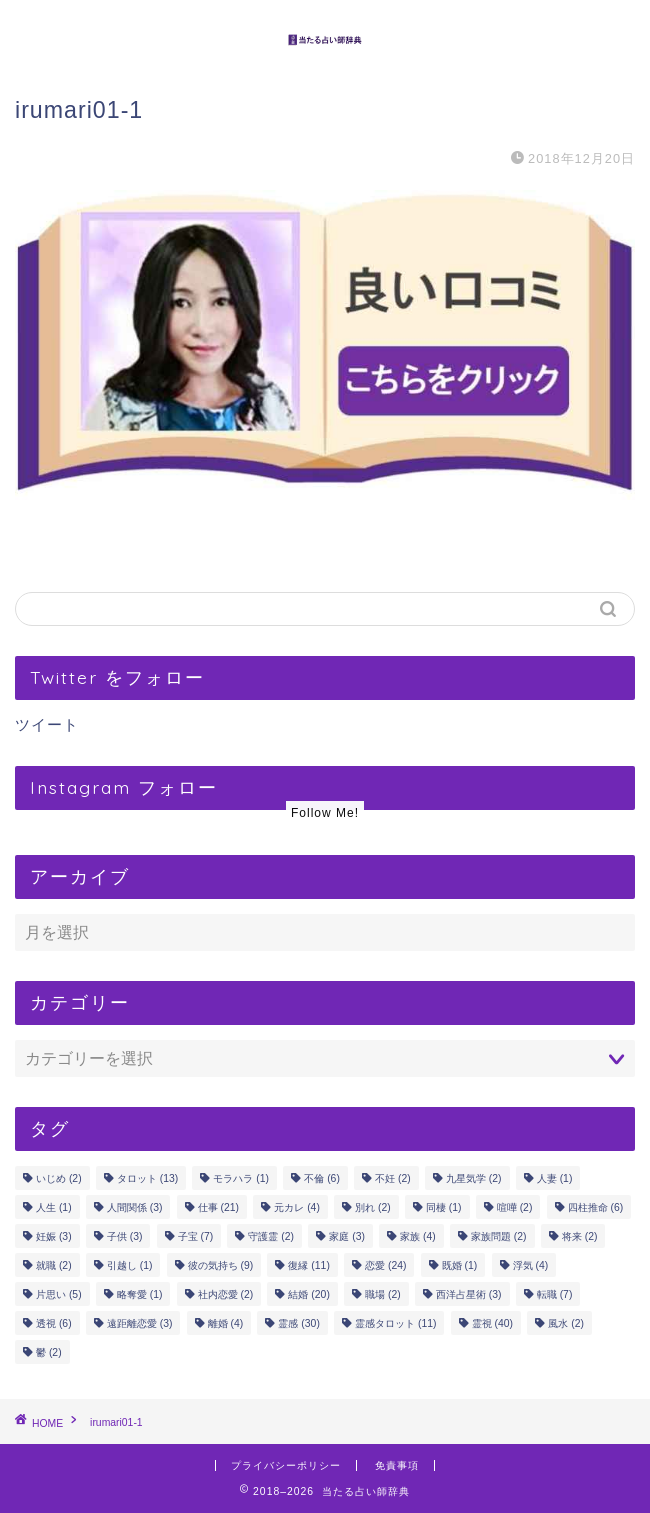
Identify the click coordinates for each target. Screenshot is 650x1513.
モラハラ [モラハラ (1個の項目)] (241, 1178)
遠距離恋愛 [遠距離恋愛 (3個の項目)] (140, 1323)
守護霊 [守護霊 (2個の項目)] (271, 1236)
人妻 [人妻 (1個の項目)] (555, 1178)
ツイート (47, 724)
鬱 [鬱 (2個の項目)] (49, 1352)
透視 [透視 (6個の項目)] (54, 1323)
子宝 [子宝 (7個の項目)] (196, 1236)
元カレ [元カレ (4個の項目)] (297, 1207)
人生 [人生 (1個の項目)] (54, 1207)
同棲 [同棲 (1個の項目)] (444, 1207)
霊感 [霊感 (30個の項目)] (298, 1323)
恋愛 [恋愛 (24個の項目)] (385, 1265)
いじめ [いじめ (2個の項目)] (59, 1178)
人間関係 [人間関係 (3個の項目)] (135, 1207)
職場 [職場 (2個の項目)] (383, 1294)
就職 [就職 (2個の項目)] (54, 1265)
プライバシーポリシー (286, 1465)
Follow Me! (325, 813)
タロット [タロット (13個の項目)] (147, 1178)
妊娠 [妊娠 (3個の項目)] (54, 1236)
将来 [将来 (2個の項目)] (580, 1236)
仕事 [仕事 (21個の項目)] (218, 1207)
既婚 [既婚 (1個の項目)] (460, 1265)
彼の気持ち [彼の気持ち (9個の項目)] (221, 1265)
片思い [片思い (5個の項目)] (59, 1294)
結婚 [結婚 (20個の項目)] (308, 1294)
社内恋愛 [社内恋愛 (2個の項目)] (226, 1294)
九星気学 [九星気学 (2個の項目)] (474, 1178)
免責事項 (397, 1465)
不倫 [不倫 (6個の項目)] (322, 1178)
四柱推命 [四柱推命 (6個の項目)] (596, 1207)
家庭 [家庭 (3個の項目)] (347, 1236)
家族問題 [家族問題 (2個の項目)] (499, 1236)
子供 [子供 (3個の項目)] (125, 1236)
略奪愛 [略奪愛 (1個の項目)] (140, 1294)
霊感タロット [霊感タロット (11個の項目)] (395, 1323)
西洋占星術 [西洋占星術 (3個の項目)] (469, 1294)
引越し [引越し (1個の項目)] (130, 1265)
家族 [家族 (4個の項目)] (418, 1236)
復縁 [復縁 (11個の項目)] (308, 1265)
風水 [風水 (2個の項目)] (566, 1323)
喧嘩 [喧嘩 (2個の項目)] (515, 1207)
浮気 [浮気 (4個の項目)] (531, 1265)
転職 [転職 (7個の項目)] (555, 1294)
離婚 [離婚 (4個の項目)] (226, 1323)
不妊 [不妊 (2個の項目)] (393, 1178)
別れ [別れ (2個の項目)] (373, 1207)
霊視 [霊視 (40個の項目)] (492, 1323)
